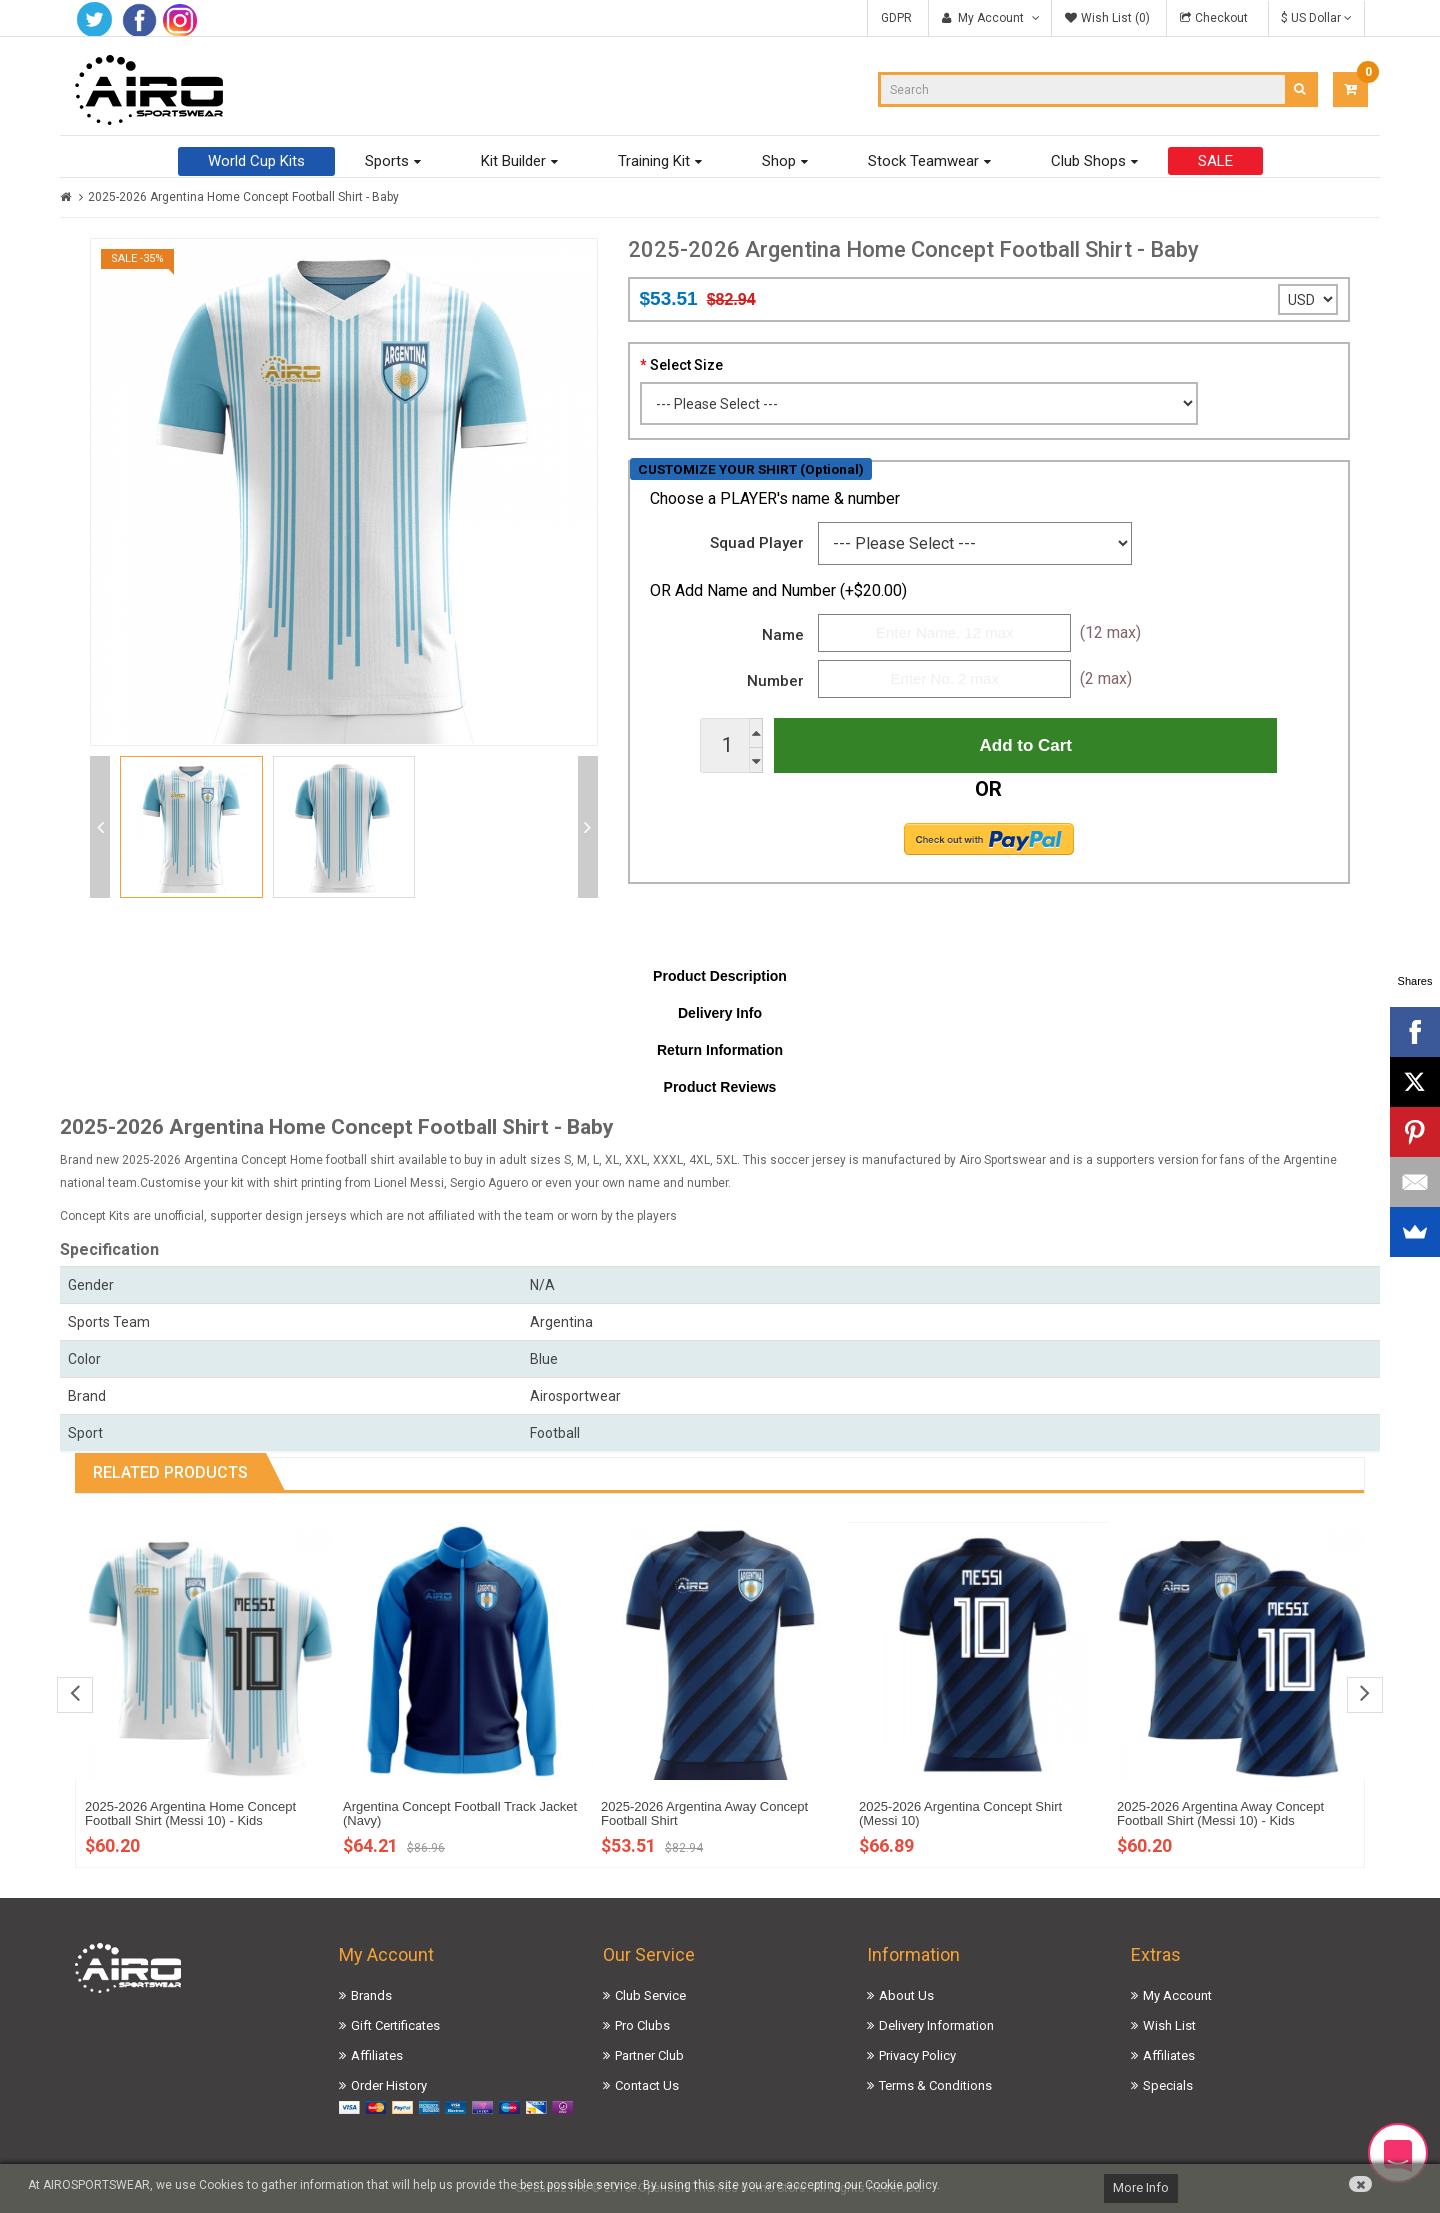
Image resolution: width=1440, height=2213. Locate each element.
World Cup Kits (256, 161)
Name (783, 635)
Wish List (1169, 2025)
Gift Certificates (395, 2025)
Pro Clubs (642, 2025)
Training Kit (654, 161)
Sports (387, 161)
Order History (389, 2085)
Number (775, 681)
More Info (1141, 2187)
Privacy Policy (917, 2055)
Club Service (650, 1995)
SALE (1215, 161)
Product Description (720, 976)
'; (1308, 299)
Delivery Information (936, 2025)
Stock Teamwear (923, 161)
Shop (779, 161)
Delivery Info (720, 1013)
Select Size (686, 365)
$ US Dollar (1316, 18)
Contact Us (647, 2085)
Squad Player (757, 543)
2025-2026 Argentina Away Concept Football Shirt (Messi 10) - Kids (1220, 1813)
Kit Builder (513, 161)
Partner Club (649, 2055)
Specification (109, 1249)
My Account (1177, 1995)
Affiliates (377, 2055)
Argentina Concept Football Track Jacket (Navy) (460, 1813)
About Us (906, 1995)
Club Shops (1088, 161)
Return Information (720, 1050)
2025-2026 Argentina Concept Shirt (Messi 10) (960, 1813)
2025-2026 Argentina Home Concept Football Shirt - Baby (243, 197)
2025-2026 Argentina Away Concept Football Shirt (704, 1813)
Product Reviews (720, 1087)
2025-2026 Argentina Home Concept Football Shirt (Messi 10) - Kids (190, 1813)
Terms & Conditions (935, 2085)
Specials (1168, 2085)
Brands (371, 1995)
